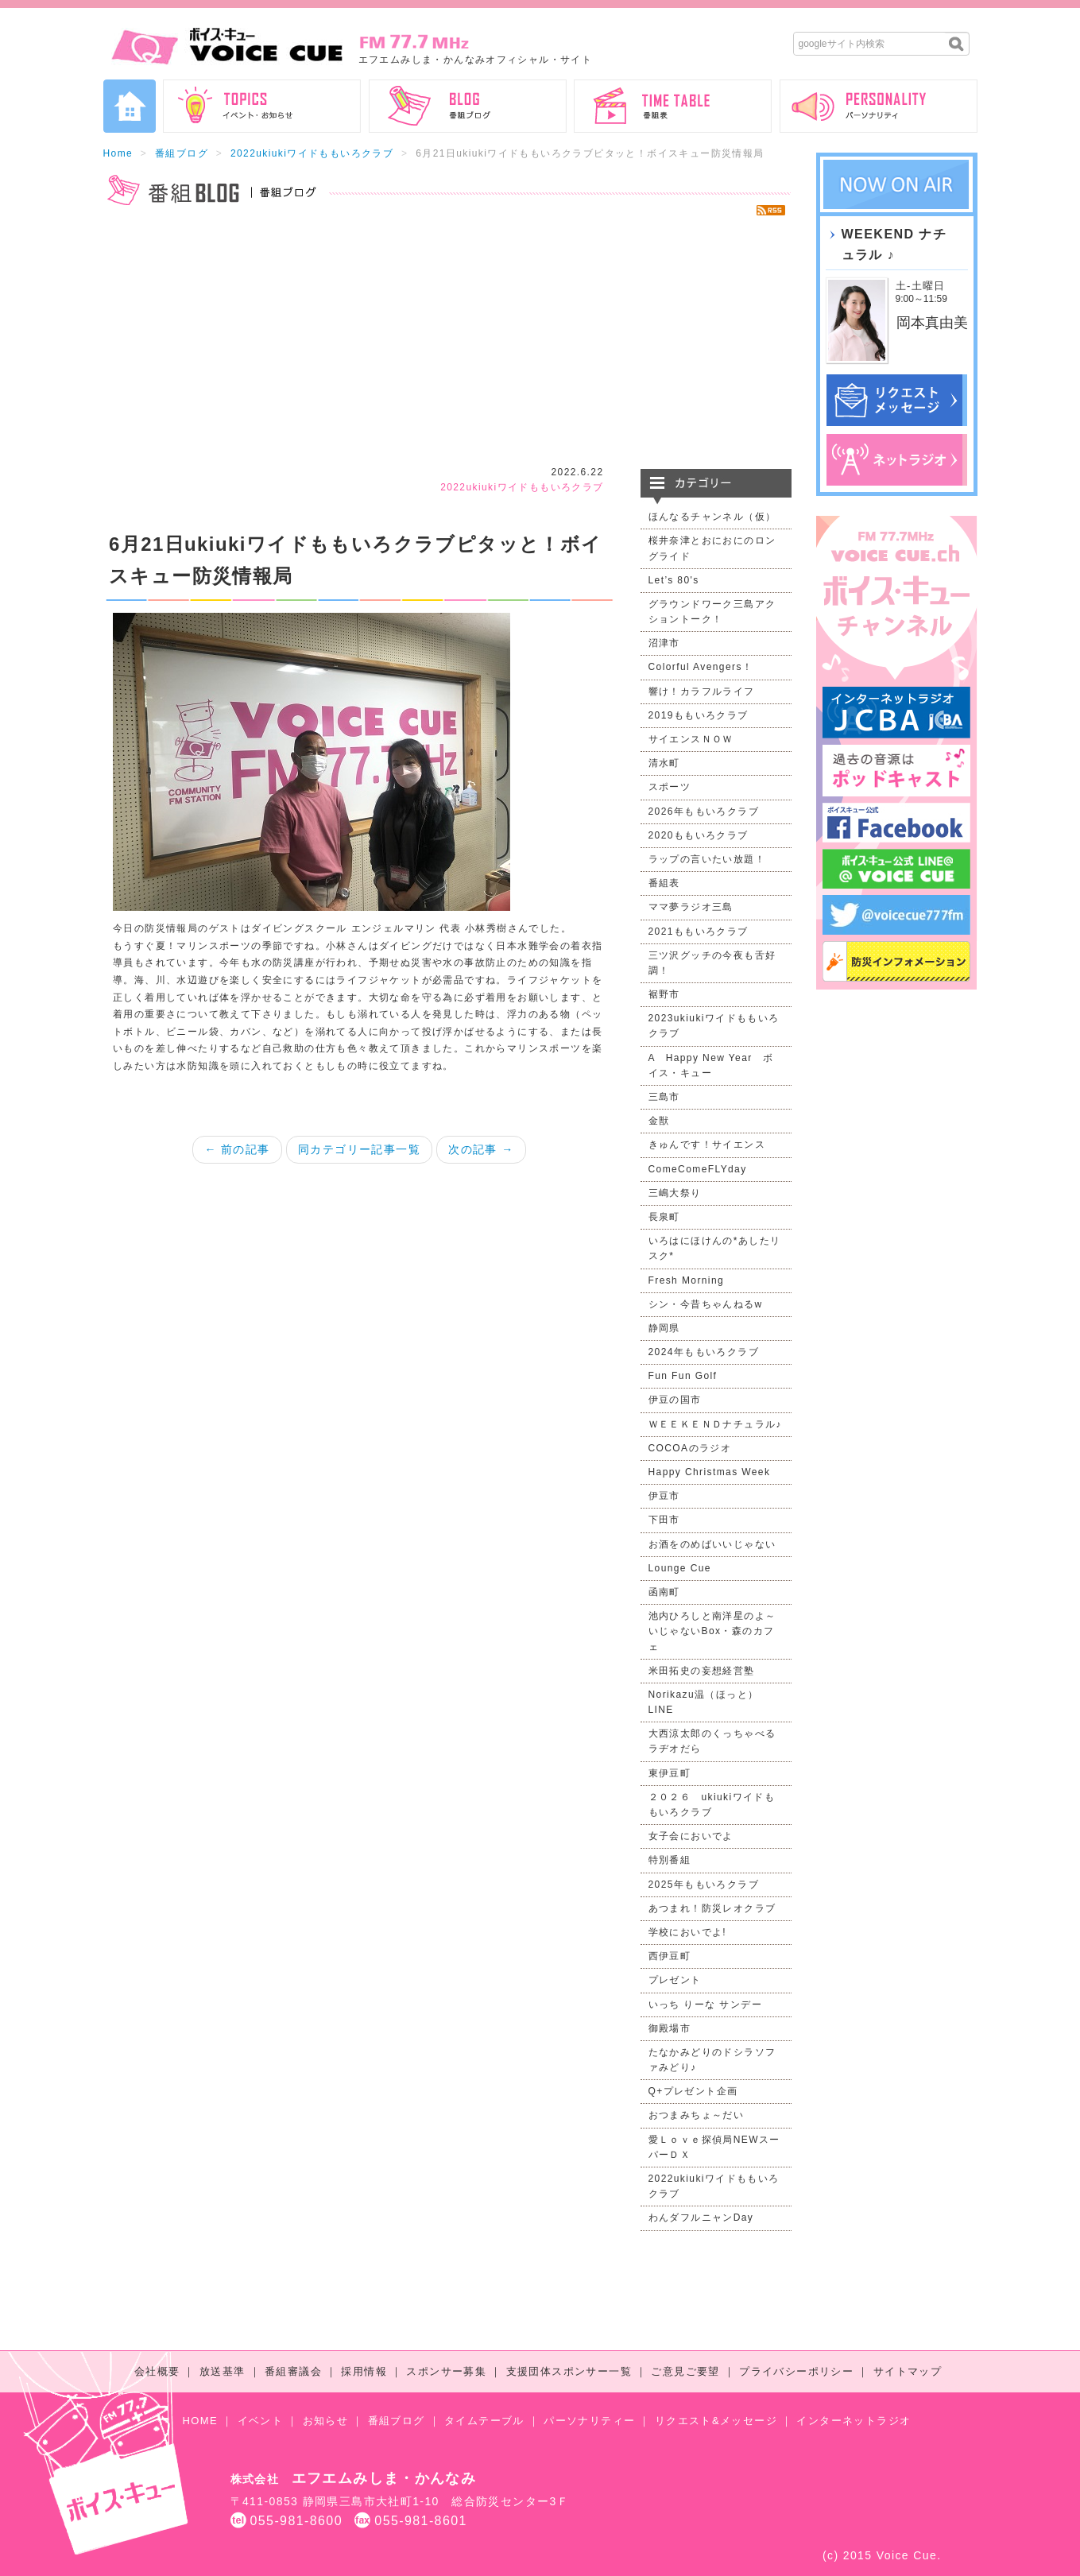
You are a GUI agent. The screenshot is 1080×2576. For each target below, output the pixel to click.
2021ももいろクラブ (698, 931)
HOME (201, 2421)
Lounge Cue (679, 1568)
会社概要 (157, 2371)
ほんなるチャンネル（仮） (712, 516)
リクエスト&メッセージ (716, 2421)
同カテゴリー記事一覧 (359, 1149)
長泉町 (664, 1216)
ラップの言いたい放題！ (706, 859)
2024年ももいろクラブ (704, 1352)
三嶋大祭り (675, 1193)
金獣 (659, 1120)
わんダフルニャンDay (701, 2217)
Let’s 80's (673, 580)
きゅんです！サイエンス (706, 1144)
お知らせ (326, 2421)
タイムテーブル (484, 2421)
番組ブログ (181, 153)
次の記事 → (480, 1149)
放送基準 (222, 2371)
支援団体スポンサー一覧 (569, 2371)
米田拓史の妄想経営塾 (701, 1670)
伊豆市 (664, 1495)
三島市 (664, 1096)
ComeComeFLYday (697, 1169)
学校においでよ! (687, 1932)
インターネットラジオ (853, 2421)
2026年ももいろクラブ (704, 811)
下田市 (664, 1519)
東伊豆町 (669, 1773)
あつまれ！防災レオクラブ (712, 1908)
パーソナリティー (589, 2421)
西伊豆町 (669, 1956)
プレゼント (675, 1979)
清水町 (664, 763)
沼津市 (664, 643)
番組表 (664, 883)
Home (118, 153)
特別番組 (669, 1859)
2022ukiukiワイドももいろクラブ (311, 153)
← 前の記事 (236, 1149)
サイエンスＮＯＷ (691, 739)
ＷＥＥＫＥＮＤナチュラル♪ (715, 1424)
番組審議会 (293, 2371)
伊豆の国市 (675, 1399)
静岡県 (664, 1328)
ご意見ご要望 (685, 2371)
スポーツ (669, 786)
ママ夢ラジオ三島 (691, 906)
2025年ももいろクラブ (704, 1884)
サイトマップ (907, 2371)
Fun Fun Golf (683, 1375)
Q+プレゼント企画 (693, 2091)
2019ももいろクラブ (698, 715)
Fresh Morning (686, 1280)
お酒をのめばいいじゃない (712, 1544)
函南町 (664, 1592)
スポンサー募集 (446, 2371)
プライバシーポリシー (796, 2371)
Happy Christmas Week (709, 1472)
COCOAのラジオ (690, 1448)
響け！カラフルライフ (701, 691)
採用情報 (364, 2371)
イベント (261, 2421)
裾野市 (664, 994)
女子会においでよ (691, 1836)
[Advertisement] (447, 341)
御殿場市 (669, 2028)
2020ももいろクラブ (698, 835)
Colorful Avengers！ (700, 666)
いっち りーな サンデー (705, 2004)
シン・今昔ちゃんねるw (705, 1304)
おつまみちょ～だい (696, 2115)
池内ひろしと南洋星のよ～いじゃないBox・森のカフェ (712, 1631)
